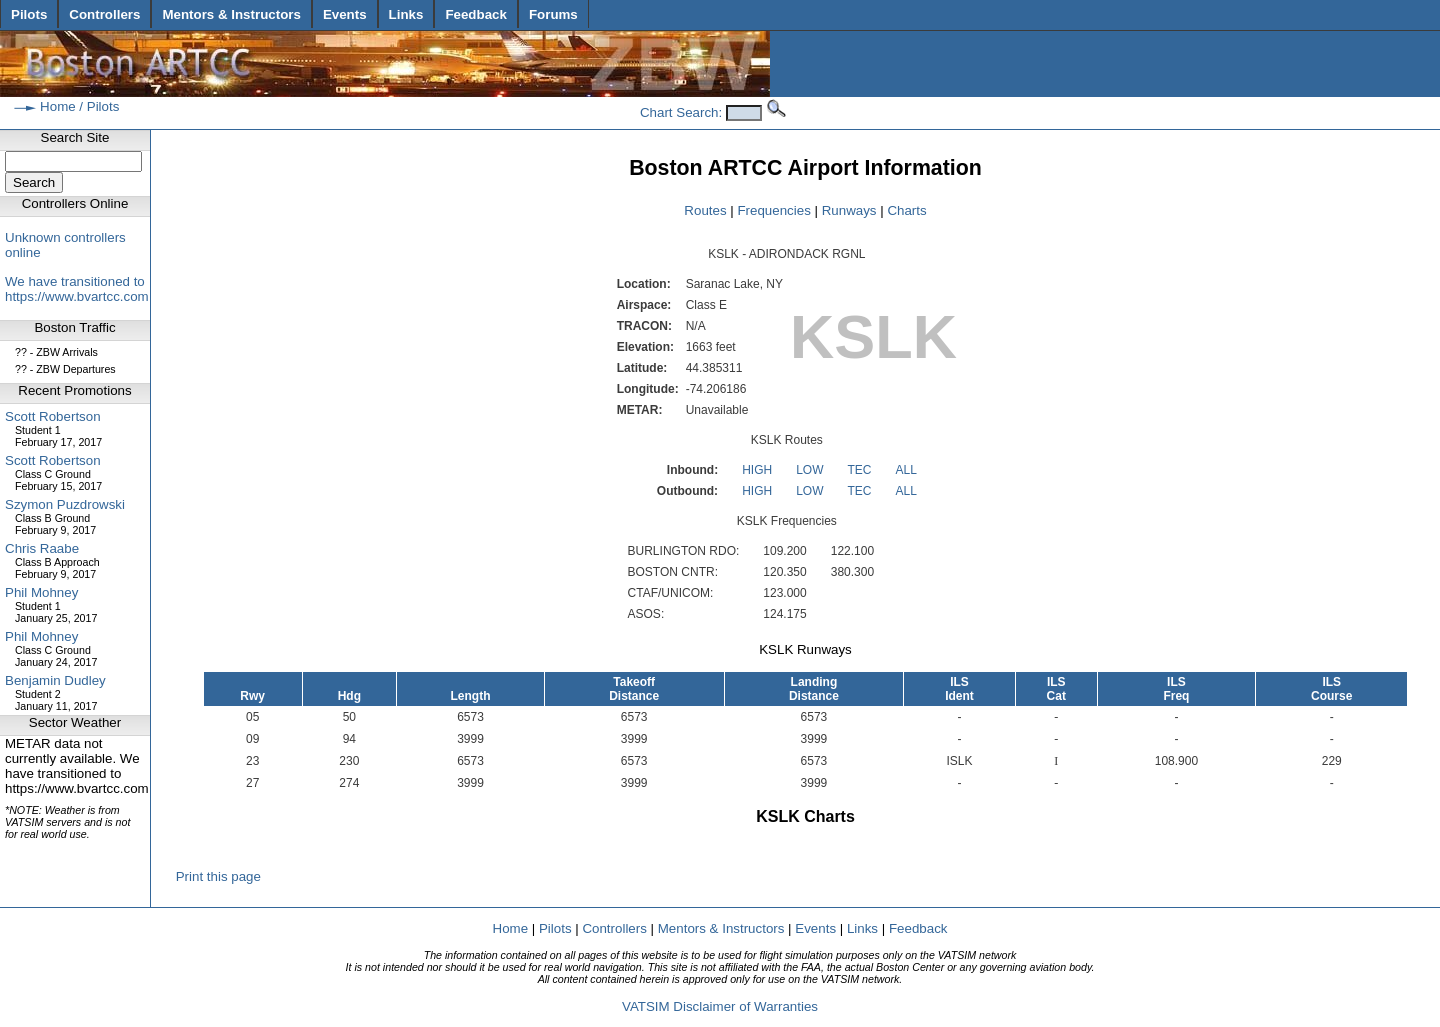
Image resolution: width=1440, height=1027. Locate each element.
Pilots (29, 14)
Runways (849, 210)
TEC (859, 470)
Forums (553, 14)
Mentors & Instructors (231, 14)
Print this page (216, 876)
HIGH (757, 470)
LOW (809, 470)
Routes (705, 210)
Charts (906, 210)
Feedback (476, 14)
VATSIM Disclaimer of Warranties (720, 1006)
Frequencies (773, 210)
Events (345, 14)
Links (406, 14)
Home (58, 106)
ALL (905, 470)
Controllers (104, 14)
